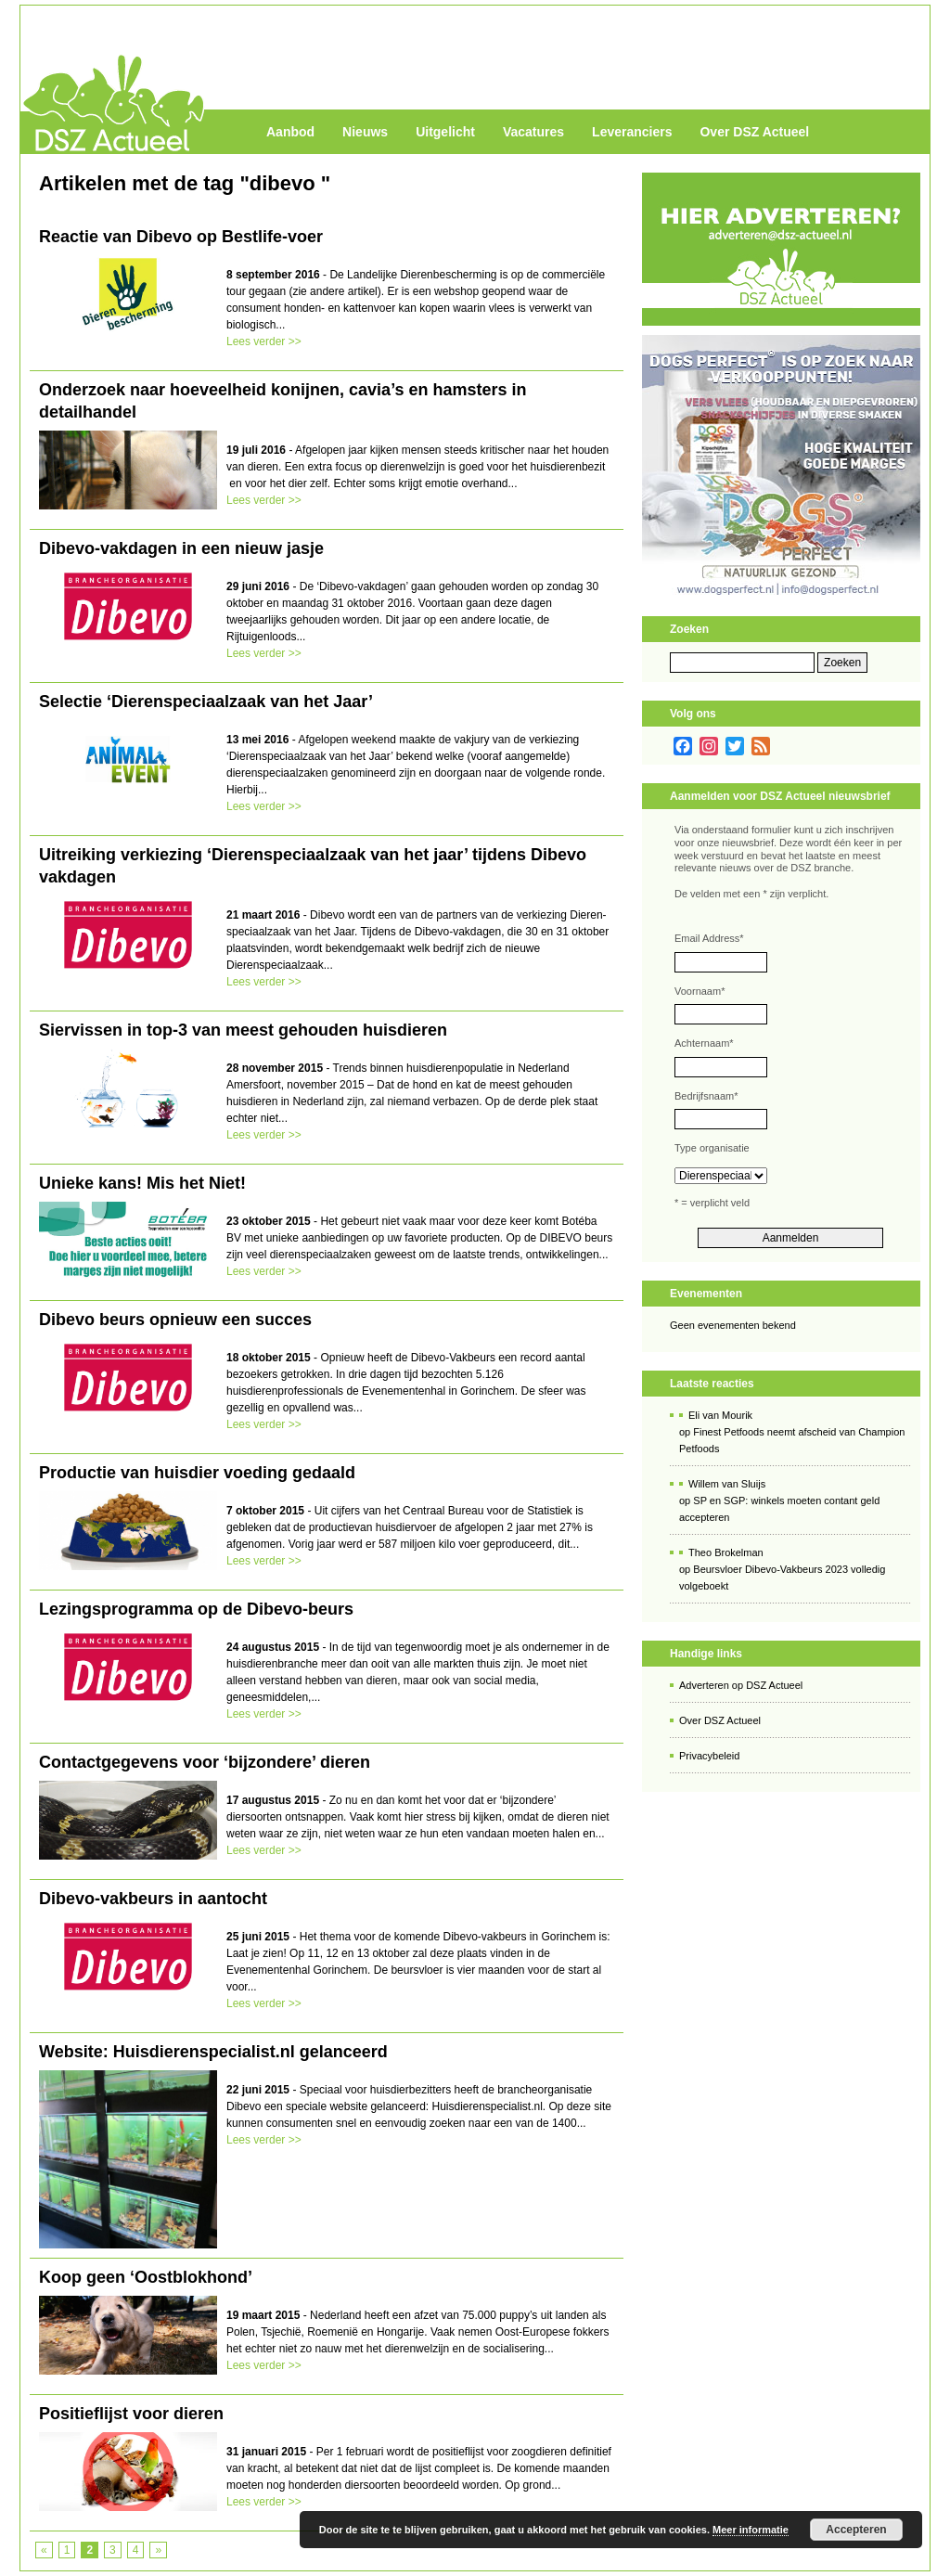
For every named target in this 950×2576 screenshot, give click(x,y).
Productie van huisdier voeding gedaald (197, 1472)
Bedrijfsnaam (706, 1095)
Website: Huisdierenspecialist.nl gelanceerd (213, 2051)
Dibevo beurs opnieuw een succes (175, 1319)
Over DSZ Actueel (754, 131)
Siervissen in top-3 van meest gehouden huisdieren (243, 1030)
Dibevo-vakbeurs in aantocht (153, 1898)
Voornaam (699, 991)
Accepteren (856, 2529)
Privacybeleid (709, 1755)
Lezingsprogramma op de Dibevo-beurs (196, 1609)
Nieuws (365, 131)
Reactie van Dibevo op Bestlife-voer (181, 236)
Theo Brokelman (726, 1552)
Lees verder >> (264, 341)
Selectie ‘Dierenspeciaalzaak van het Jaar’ (206, 701)
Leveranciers (632, 131)
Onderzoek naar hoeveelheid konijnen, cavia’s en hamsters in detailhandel (283, 400)
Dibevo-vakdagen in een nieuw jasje (181, 548)
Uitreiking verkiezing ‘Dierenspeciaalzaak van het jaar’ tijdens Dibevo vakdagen (312, 865)
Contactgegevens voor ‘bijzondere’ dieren (204, 1762)
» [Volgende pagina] (158, 2550)
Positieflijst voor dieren (131, 2413)
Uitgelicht (445, 131)
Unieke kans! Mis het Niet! (142, 1183)
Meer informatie (750, 2529)
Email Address (709, 938)
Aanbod (290, 131)
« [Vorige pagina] (44, 2550)
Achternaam (704, 1043)
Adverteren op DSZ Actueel (740, 1685)
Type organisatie (712, 1147)
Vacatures (533, 131)
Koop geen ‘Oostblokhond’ (145, 2277)
